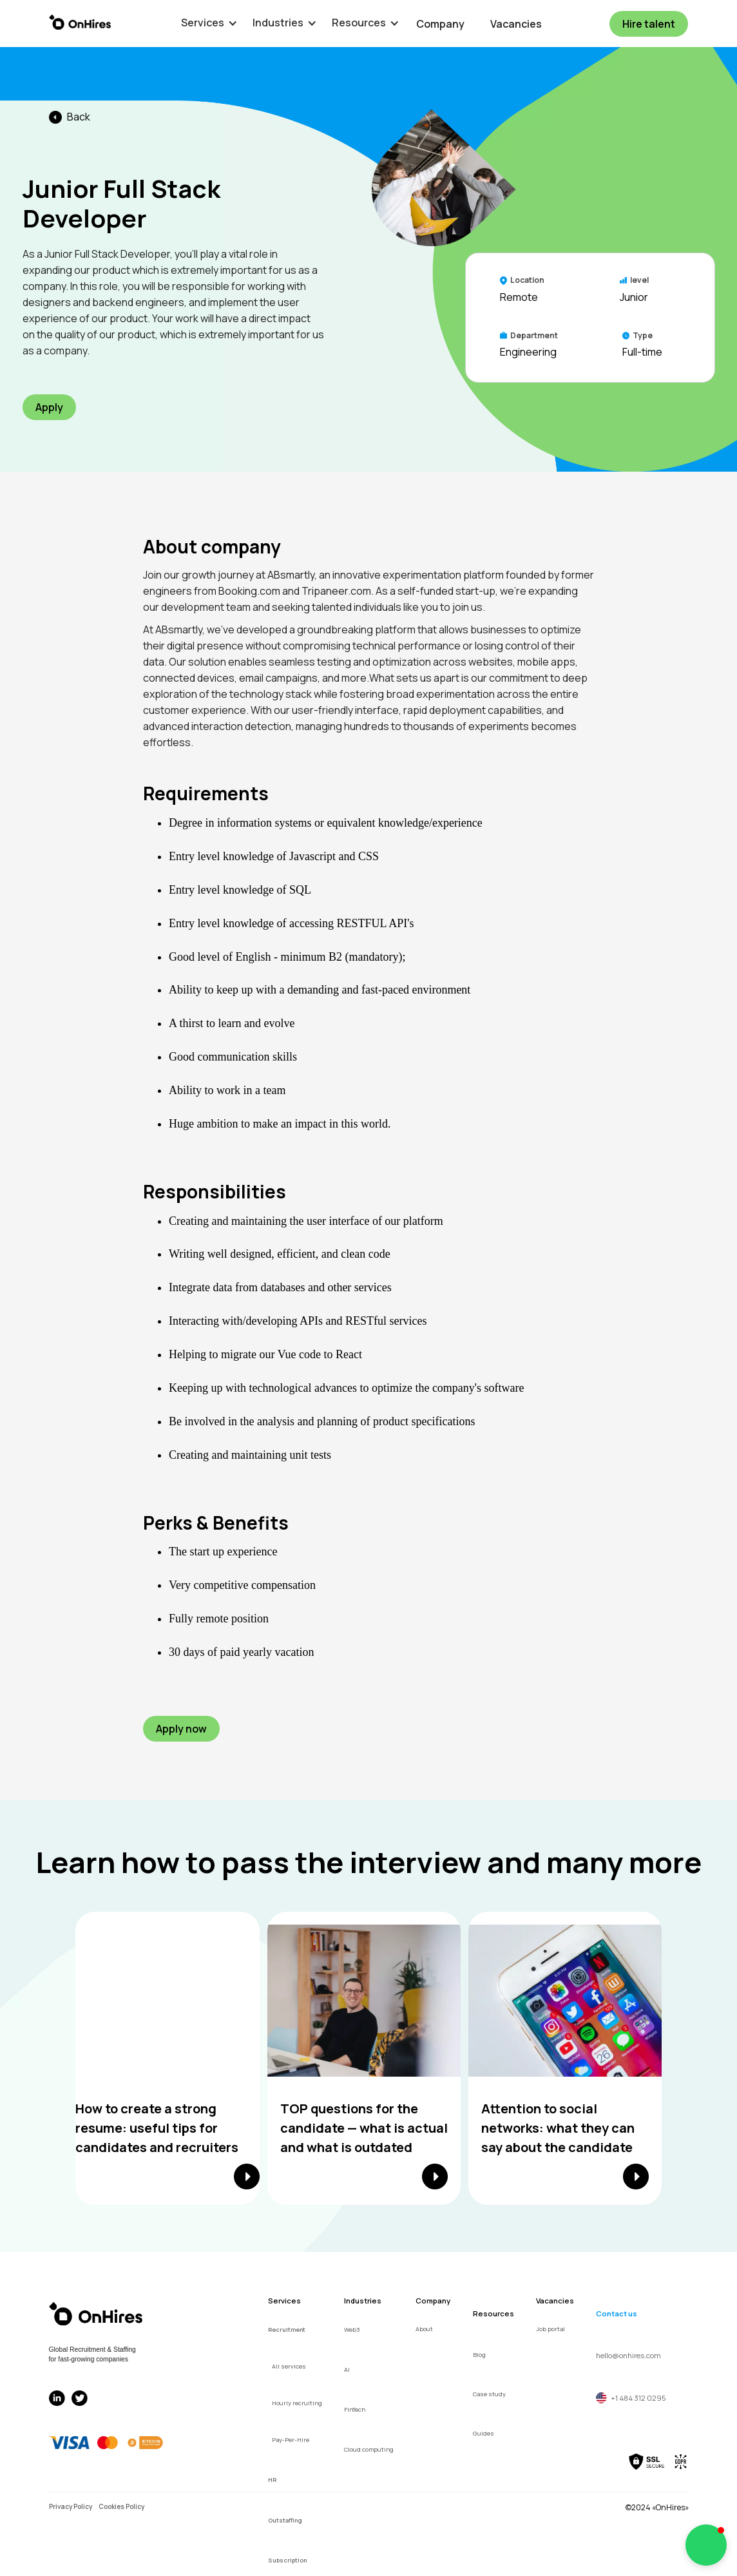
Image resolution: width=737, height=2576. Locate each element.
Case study (489, 2394)
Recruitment (286, 2329)
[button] (202, 23)
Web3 (352, 2329)
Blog (479, 2354)
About (424, 2329)
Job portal (550, 2329)
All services (289, 2366)
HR (272, 2479)
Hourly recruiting (297, 2403)
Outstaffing (285, 2520)
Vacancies (516, 24)
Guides (483, 2433)
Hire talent (648, 24)
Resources (493, 2313)
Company (440, 24)
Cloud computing (369, 2449)
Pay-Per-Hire (290, 2440)
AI (347, 2369)
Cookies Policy (121, 2506)
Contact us (616, 2313)
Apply (49, 407)
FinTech (354, 2409)
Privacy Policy (70, 2506)
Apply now (181, 1729)
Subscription (287, 2560)
